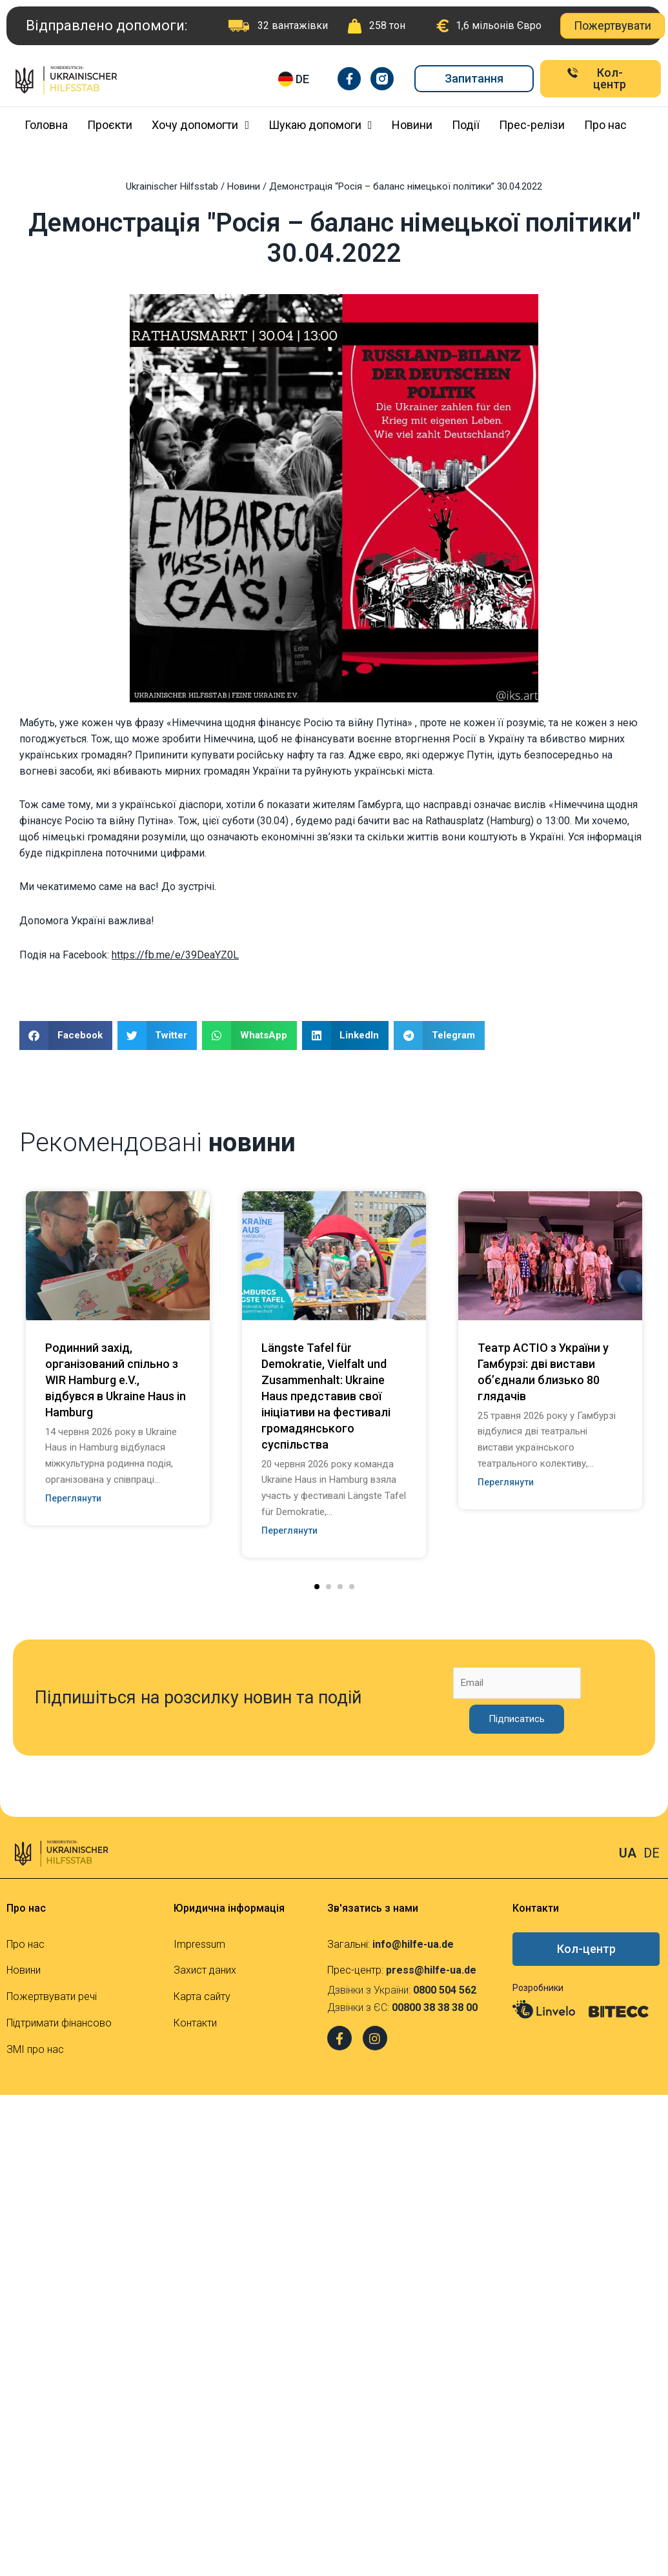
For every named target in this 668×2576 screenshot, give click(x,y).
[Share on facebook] (65, 1035)
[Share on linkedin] (345, 1035)
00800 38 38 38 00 (435, 2007)
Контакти (195, 2023)
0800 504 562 (444, 1990)
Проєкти (109, 125)
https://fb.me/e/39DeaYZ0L (175, 955)
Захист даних (205, 1970)
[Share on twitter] (157, 1035)
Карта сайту (202, 1996)
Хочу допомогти (200, 125)
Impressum (199, 1944)
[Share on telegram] (439, 1035)
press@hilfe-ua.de (431, 1970)
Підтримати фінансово (59, 2023)
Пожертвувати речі (51, 1996)
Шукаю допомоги (320, 125)
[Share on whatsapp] (249, 1035)
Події (466, 125)
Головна (46, 125)
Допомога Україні (62, 921)
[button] (316, 1586)
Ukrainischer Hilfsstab (172, 186)
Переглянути (73, 1498)
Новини (412, 125)
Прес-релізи (532, 125)
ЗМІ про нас (35, 2049)
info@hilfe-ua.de (413, 1944)
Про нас (605, 125)
